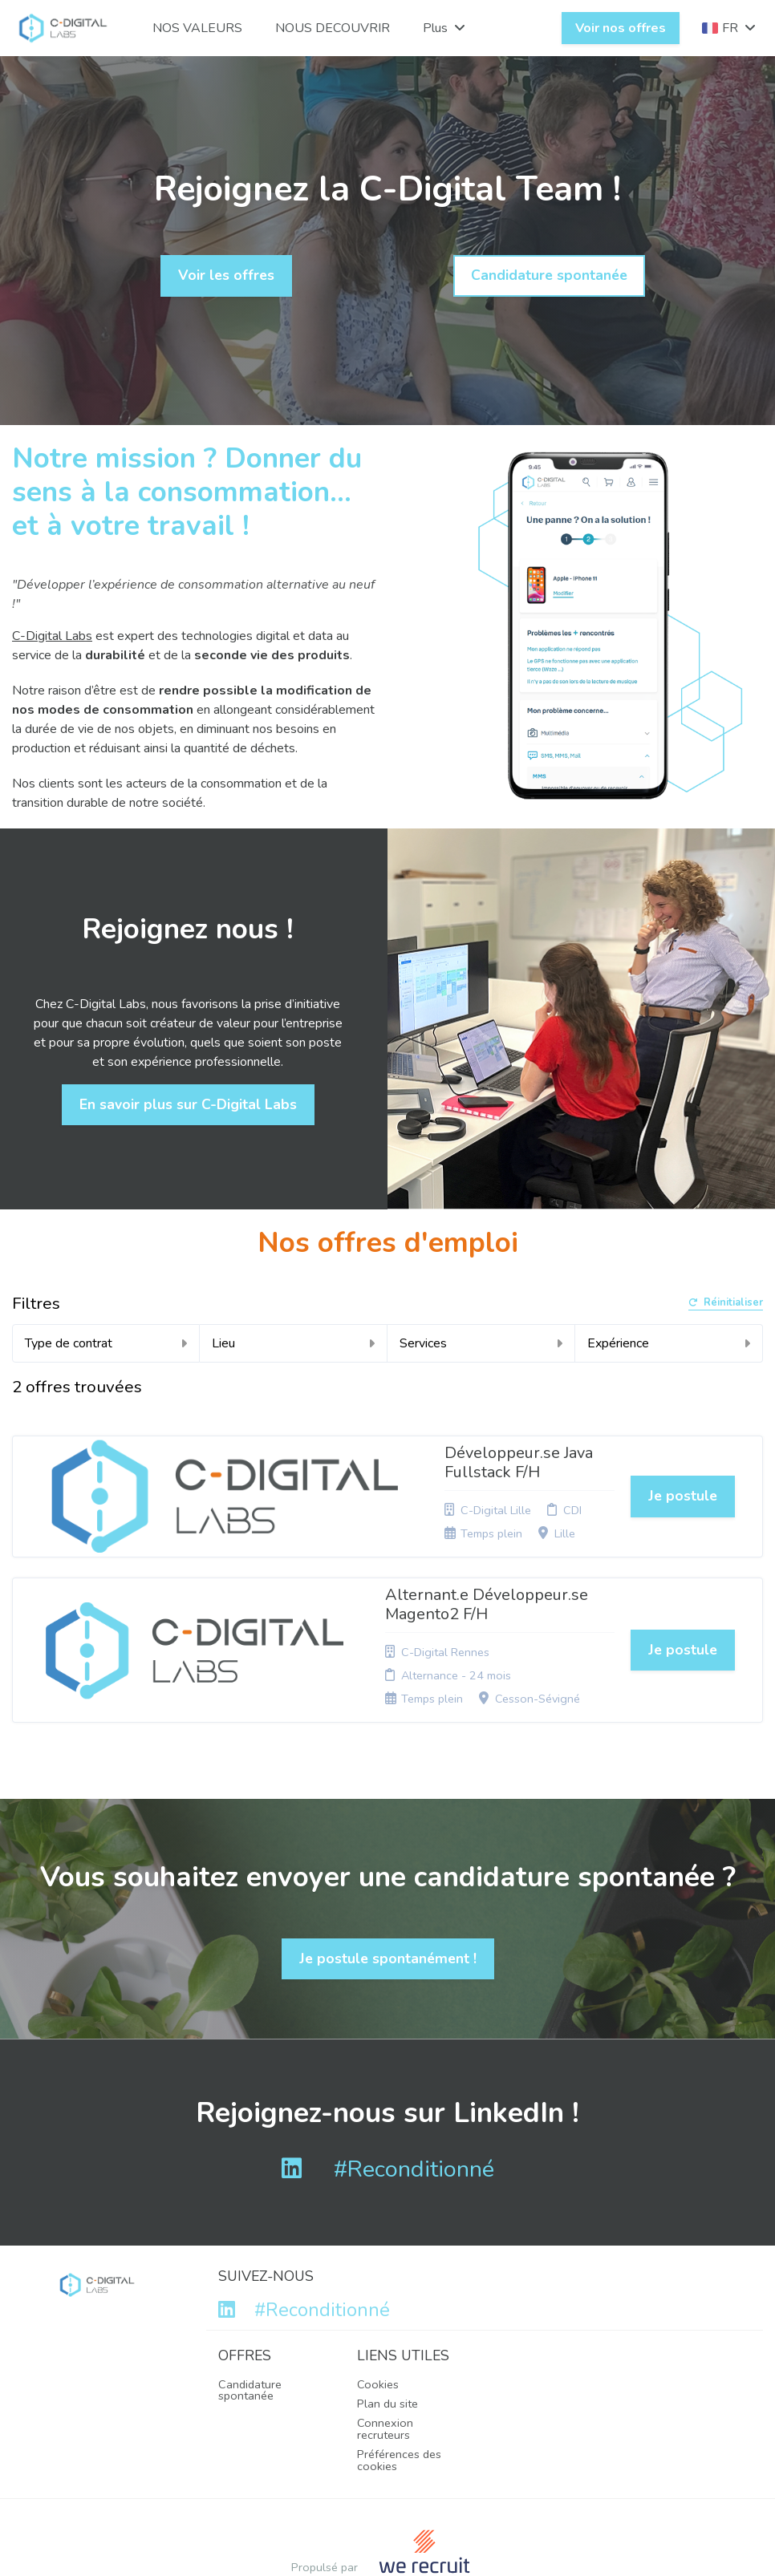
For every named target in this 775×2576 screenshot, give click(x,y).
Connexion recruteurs (385, 2343)
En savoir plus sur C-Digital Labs (188, 1104)
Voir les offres (226, 275)
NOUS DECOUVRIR (332, 28)
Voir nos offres (620, 28)
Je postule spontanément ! (388, 1872)
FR (729, 28)
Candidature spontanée (549, 275)
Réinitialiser (725, 1304)
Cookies (378, 2298)
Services (481, 1343)
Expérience (668, 1343)
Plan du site (387, 2319)
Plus (444, 28)
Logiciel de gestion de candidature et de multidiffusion (387, 2527)
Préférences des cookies (399, 2374)
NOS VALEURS (197, 28)
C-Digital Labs (52, 636)
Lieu (293, 1343)
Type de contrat (106, 1343)
